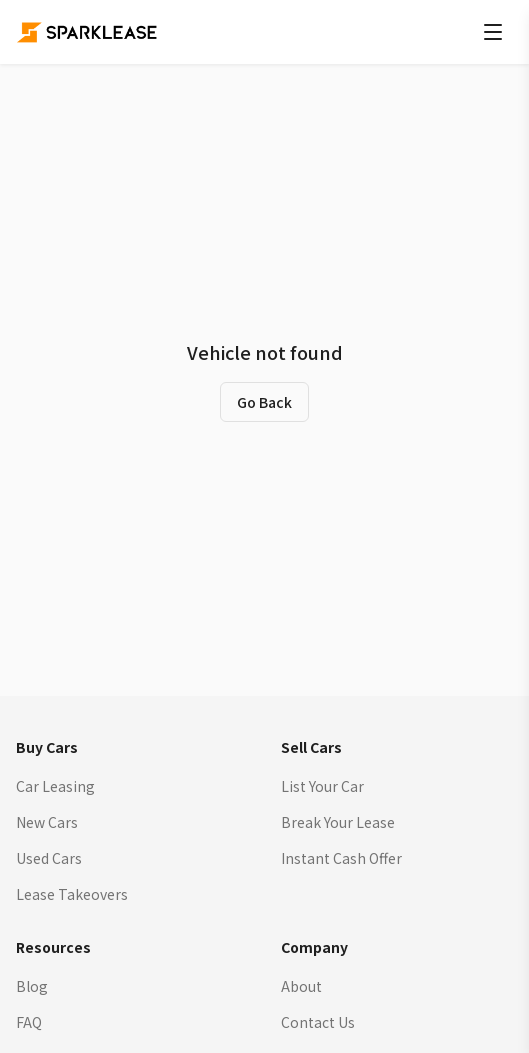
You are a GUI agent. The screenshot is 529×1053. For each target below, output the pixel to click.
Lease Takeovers (72, 894)
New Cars (47, 822)
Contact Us (318, 1022)
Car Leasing (55, 786)
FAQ (29, 1022)
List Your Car (322, 786)
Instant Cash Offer (341, 858)
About (301, 986)
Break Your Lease (338, 822)
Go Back (264, 402)
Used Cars (49, 858)
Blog (32, 986)
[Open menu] (493, 32)
